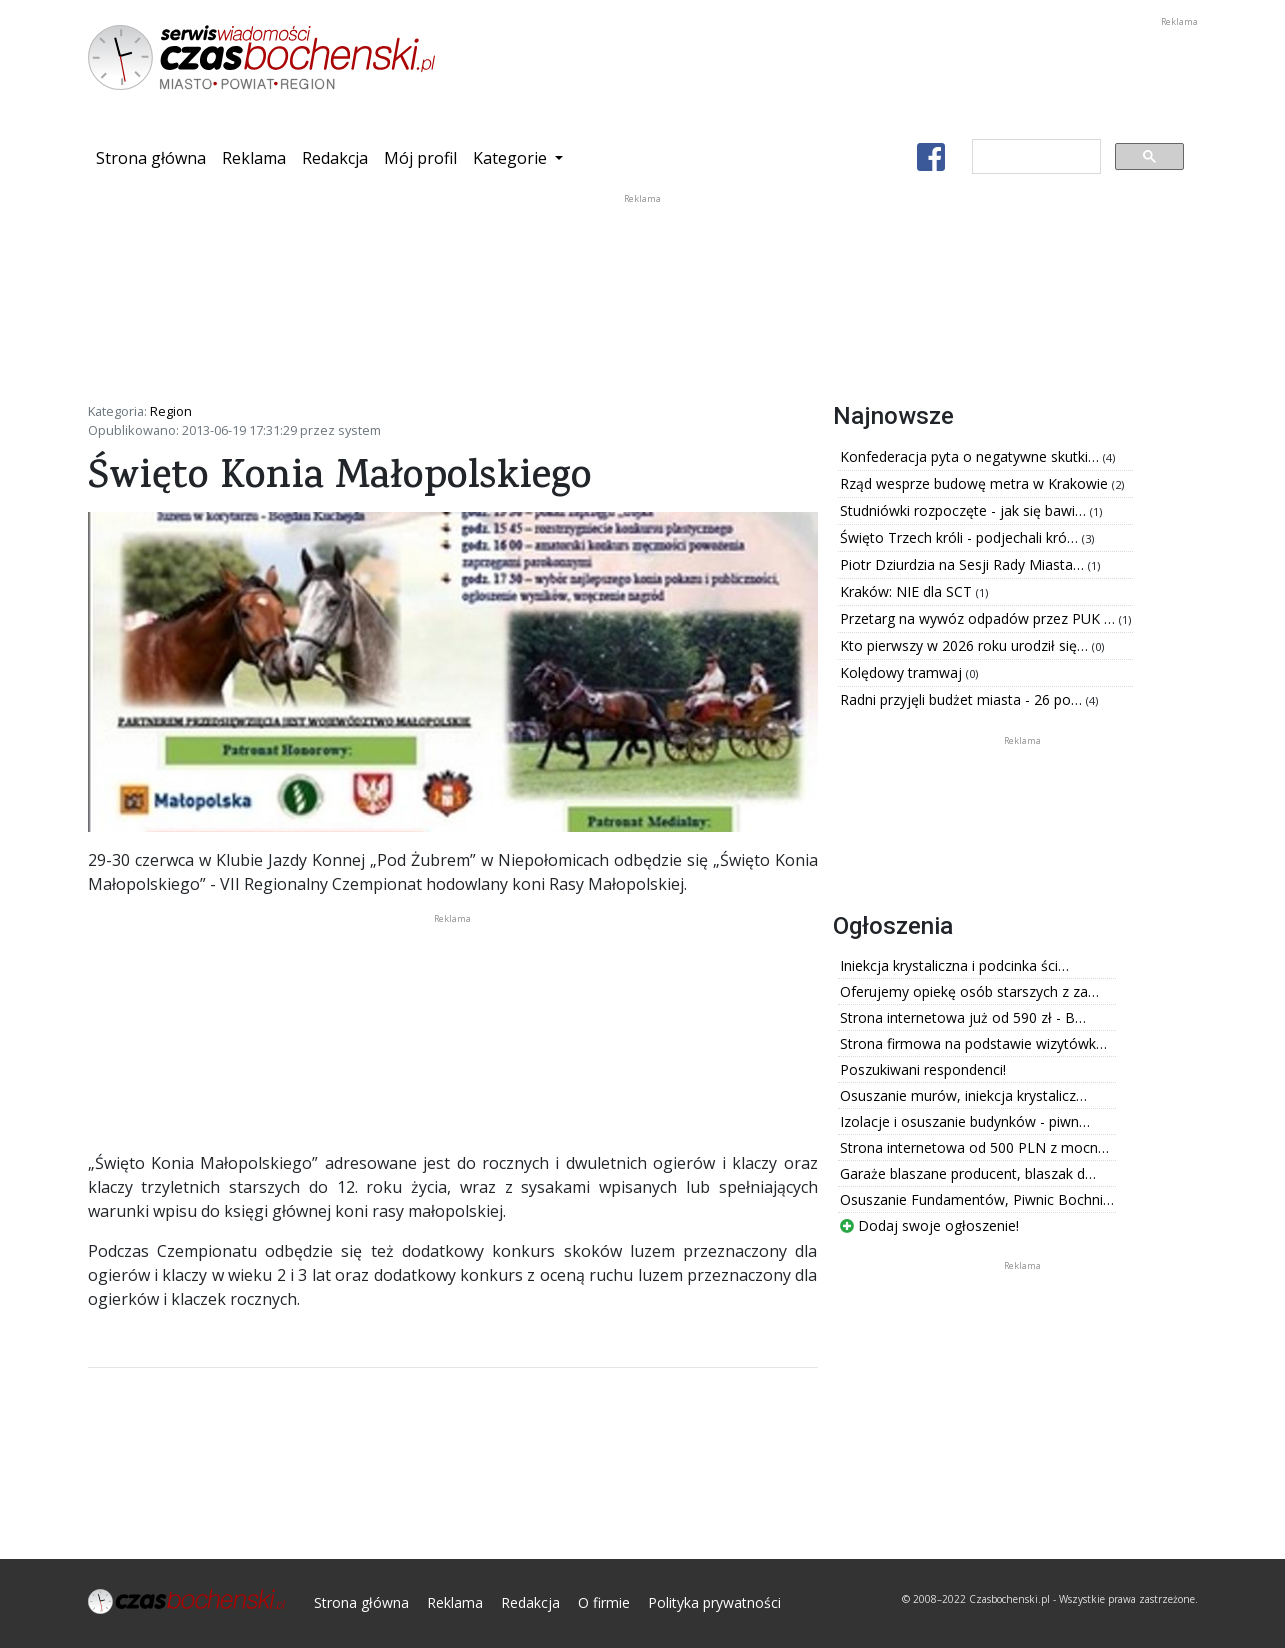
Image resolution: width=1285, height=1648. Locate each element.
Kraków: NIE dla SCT (908, 591)
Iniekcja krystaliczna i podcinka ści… (954, 965)
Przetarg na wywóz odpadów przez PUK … (979, 618)
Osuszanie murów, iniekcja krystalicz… (963, 1095)
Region (171, 411)
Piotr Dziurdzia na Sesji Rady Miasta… (964, 564)
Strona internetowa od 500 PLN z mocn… (974, 1147)
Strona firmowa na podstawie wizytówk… (973, 1043)
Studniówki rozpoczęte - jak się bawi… (965, 510)
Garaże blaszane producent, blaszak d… (968, 1173)
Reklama (254, 158)
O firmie (604, 1602)
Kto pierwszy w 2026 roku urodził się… (966, 645)
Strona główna (155, 157)
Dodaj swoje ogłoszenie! (929, 1225)
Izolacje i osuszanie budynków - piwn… (965, 1121)
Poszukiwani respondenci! (923, 1069)
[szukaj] (1034, 157)
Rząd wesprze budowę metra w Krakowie (976, 483)
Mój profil (420, 158)
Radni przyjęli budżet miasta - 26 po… (963, 699)
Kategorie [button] (512, 158)
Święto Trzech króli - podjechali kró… (961, 537)
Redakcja (335, 158)
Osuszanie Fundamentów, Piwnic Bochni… (977, 1199)
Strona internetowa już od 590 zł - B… (963, 1017)
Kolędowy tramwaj (903, 672)
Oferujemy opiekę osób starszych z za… (969, 991)
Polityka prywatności (714, 1602)
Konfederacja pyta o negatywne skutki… (971, 456)
